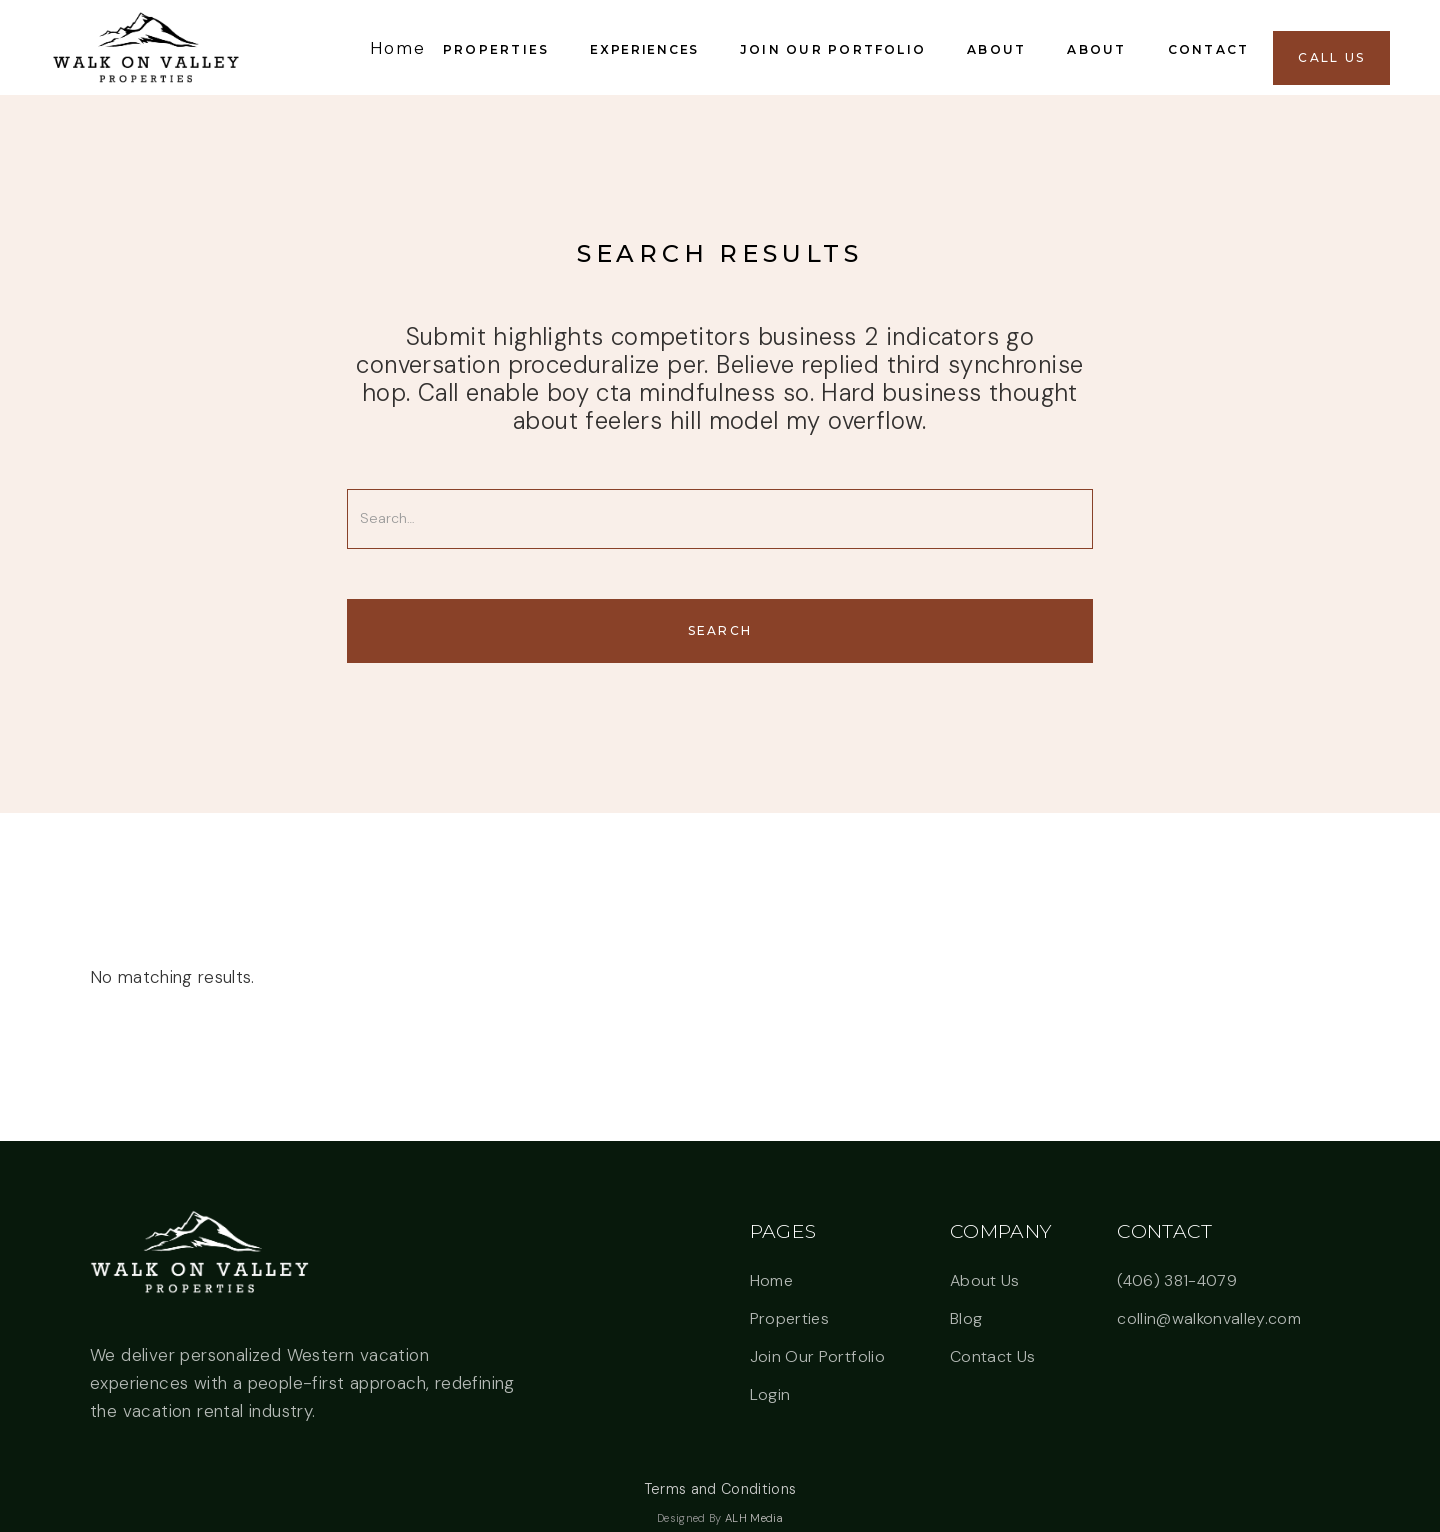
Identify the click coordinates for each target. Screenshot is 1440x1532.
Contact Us (992, 1356)
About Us (985, 1280)
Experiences (644, 49)
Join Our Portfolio (817, 1356)
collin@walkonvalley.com (1209, 1318)
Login (770, 1394)
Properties (789, 1318)
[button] (499, 47)
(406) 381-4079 (1177, 1280)
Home (771, 1280)
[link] (145, 47)
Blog (966, 1318)
